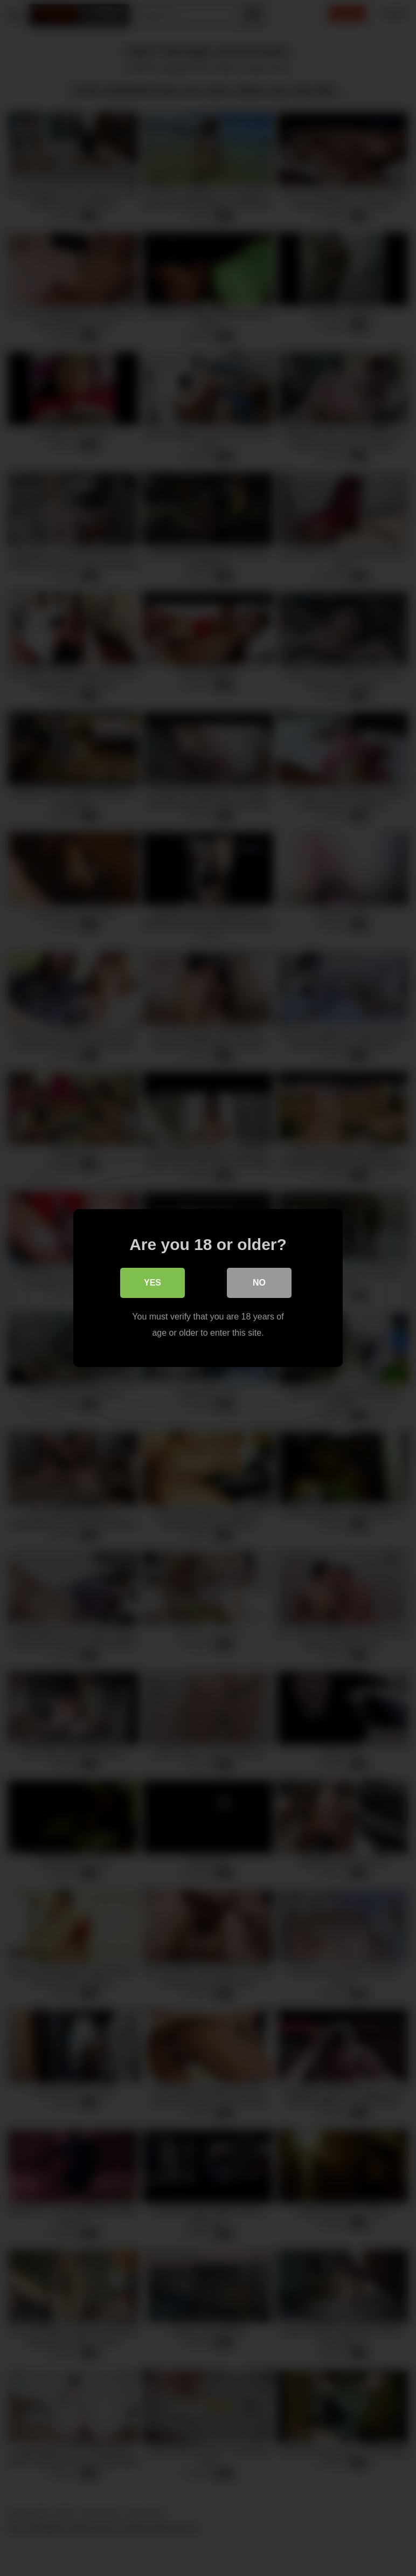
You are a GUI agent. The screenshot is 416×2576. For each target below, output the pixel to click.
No (259, 1282)
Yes (152, 1282)
